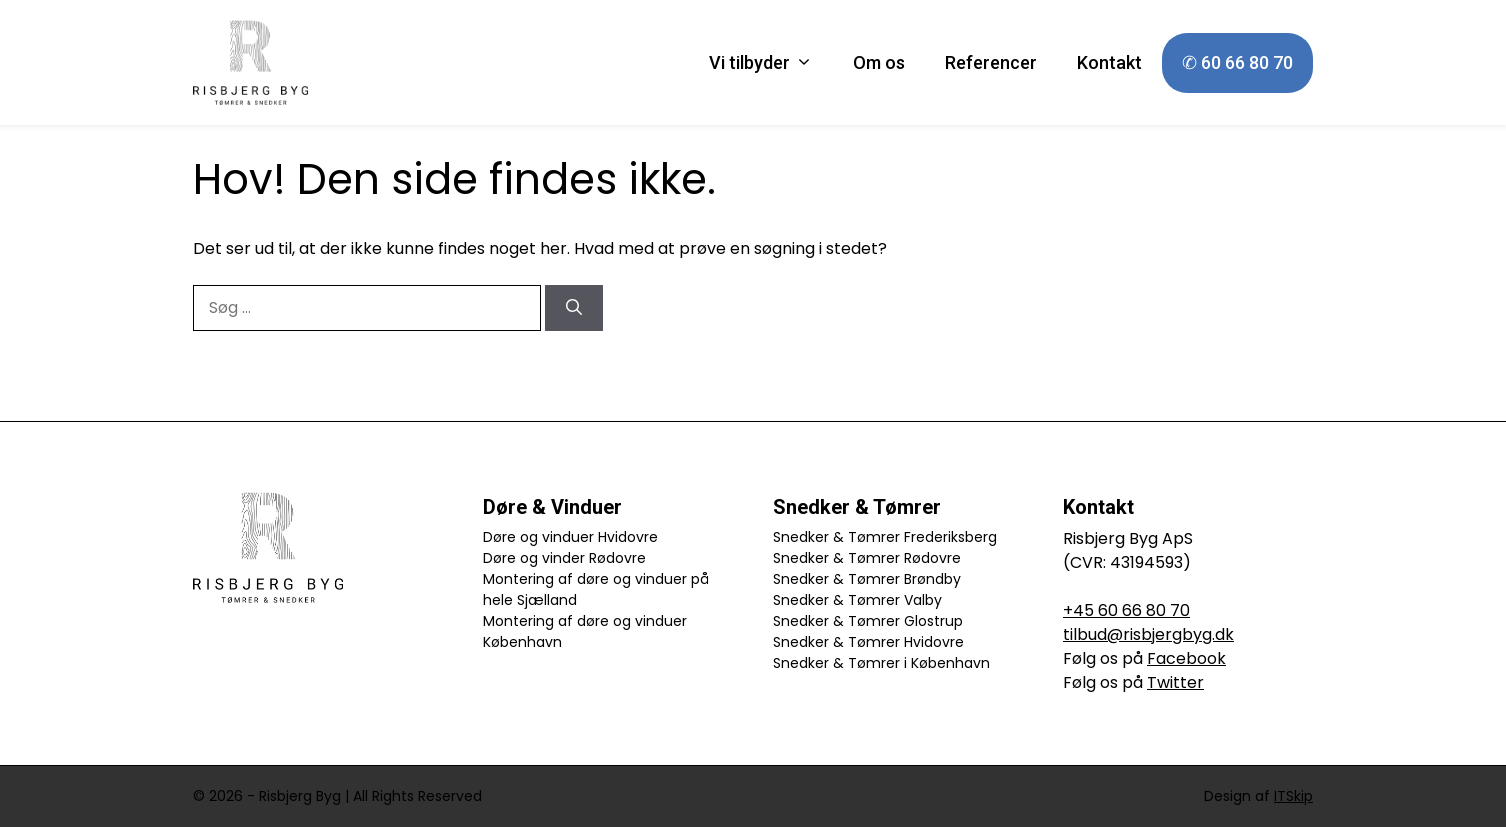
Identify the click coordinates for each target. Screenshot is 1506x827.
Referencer (991, 62)
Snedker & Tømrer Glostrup (868, 621)
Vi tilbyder (771, 63)
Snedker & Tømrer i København (881, 663)
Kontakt (1109, 62)
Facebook (1186, 658)
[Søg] (574, 308)
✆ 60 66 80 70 (1237, 62)
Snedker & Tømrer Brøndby (867, 579)
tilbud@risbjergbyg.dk (1148, 634)
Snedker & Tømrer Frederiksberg (885, 537)
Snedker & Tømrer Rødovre (867, 558)
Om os (879, 62)
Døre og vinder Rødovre (564, 558)
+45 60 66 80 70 (1126, 610)
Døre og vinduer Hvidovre (570, 537)
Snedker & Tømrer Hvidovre (868, 642)
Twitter (1175, 682)
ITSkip (1293, 796)
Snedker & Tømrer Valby (857, 600)
